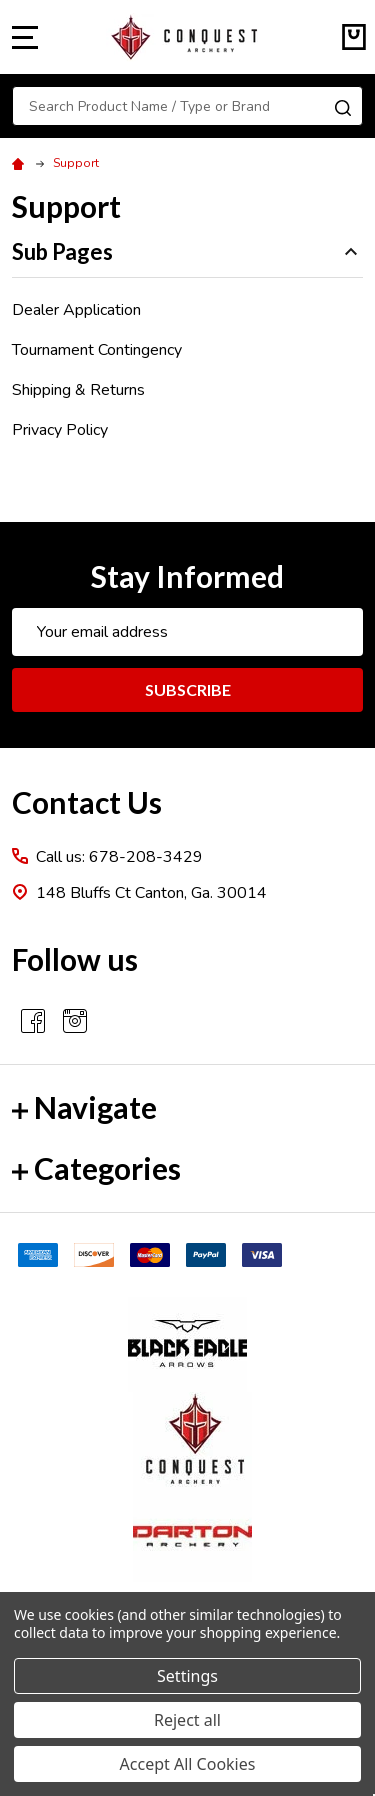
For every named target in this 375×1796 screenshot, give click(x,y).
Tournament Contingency (97, 350)
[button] (187, 1344)
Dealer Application (76, 310)
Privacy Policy (60, 430)
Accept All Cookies (188, 1764)
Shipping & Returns (78, 390)
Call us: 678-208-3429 (119, 857)
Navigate (84, 1107)
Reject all (187, 1720)
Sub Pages (187, 251)
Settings (187, 1676)
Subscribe (188, 689)
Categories (96, 1168)
